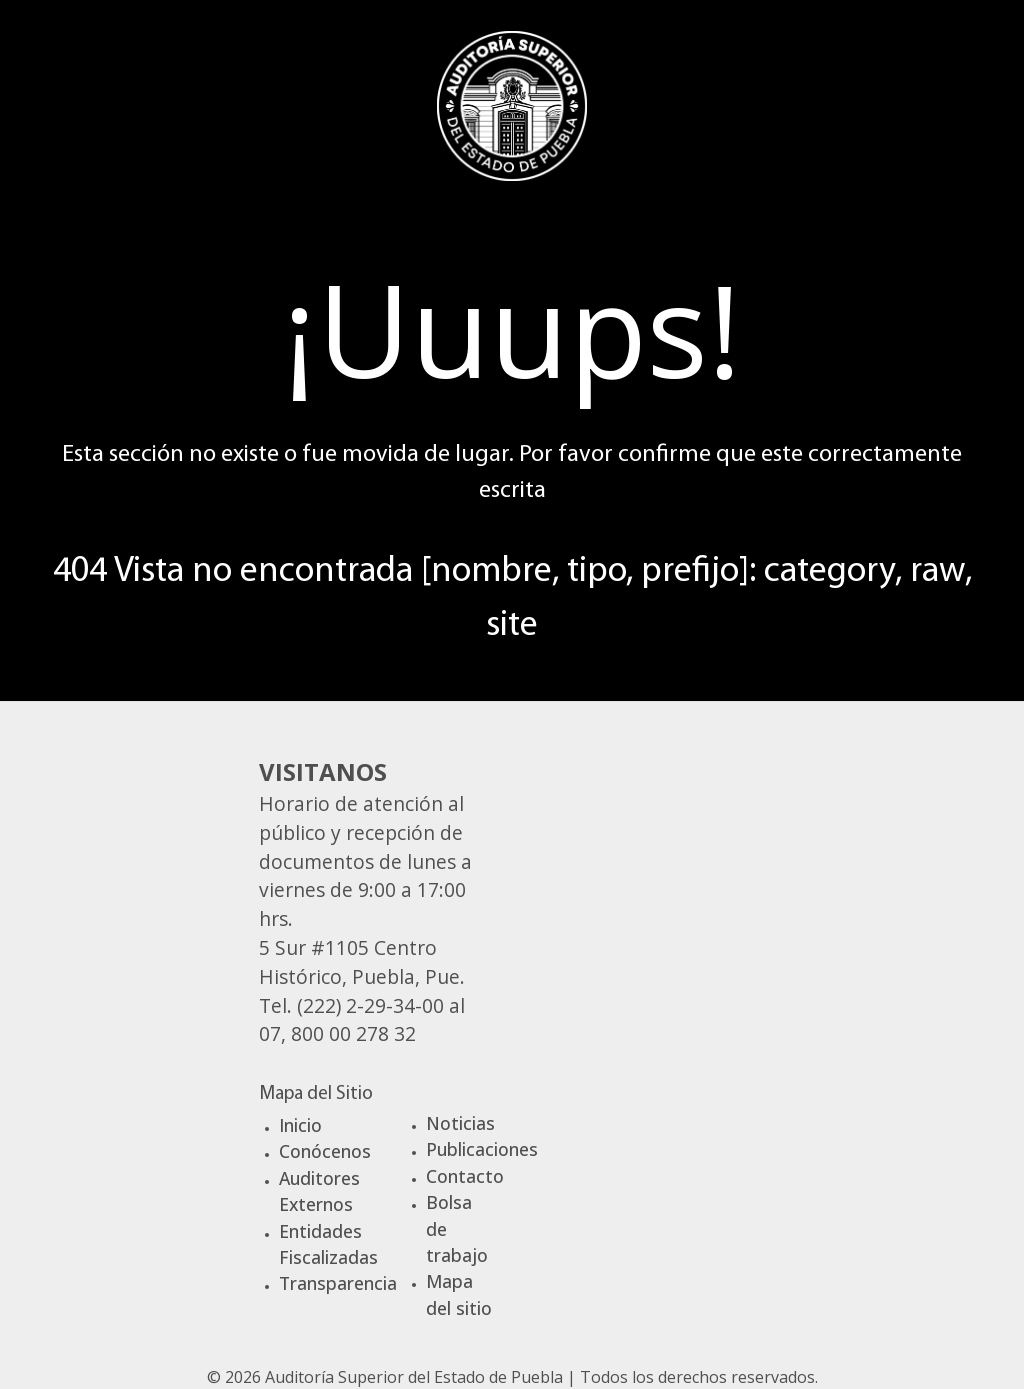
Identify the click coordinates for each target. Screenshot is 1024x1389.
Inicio (300, 1125)
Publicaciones (482, 1149)
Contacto (465, 1176)
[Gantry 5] (512, 103)
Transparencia (338, 1283)
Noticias (460, 1123)
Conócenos (325, 1151)
